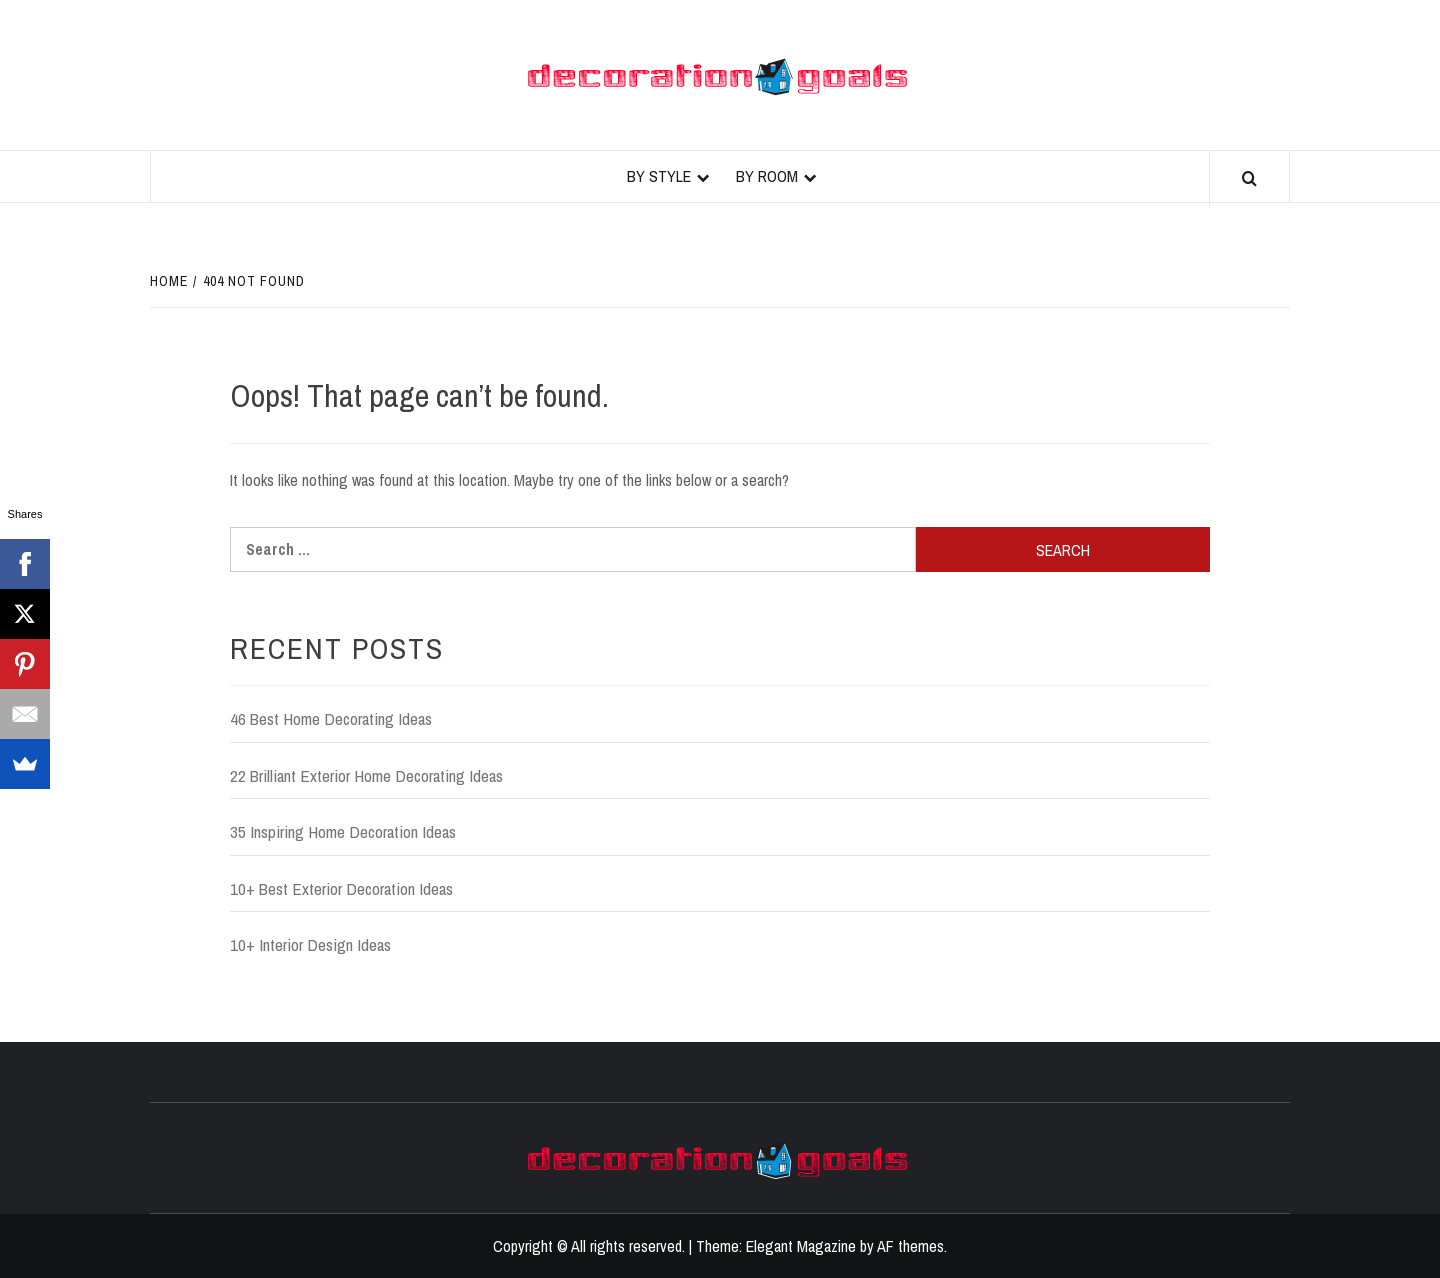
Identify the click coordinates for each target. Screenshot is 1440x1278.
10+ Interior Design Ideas (310, 944)
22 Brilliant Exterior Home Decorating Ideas (366, 775)
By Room (767, 176)
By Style (659, 176)
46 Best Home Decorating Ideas (331, 718)
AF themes (910, 1246)
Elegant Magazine (801, 1246)
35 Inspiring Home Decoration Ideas (343, 831)
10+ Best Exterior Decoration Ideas (341, 888)
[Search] (1249, 179)
